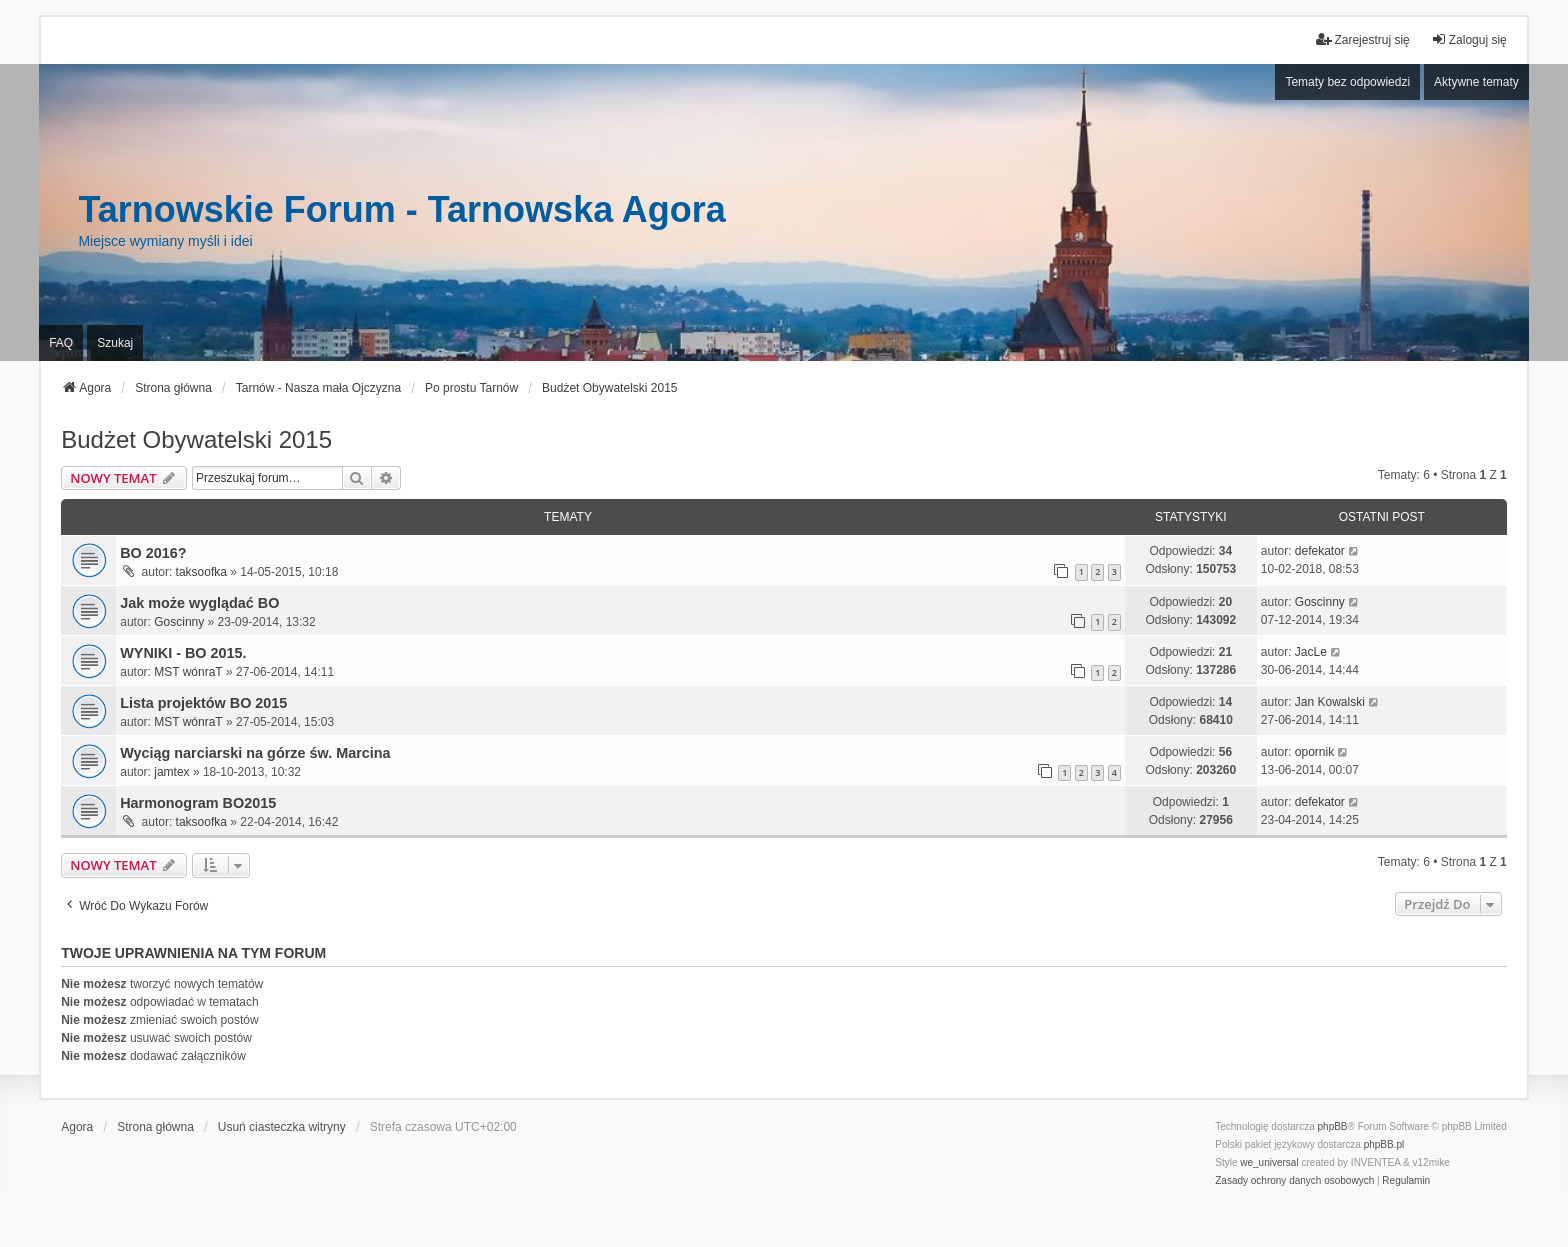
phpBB (1333, 1126)
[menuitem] (1294, 1181)
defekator (1320, 551)
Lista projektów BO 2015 (203, 703)
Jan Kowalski (1330, 702)
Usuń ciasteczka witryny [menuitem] (282, 1127)
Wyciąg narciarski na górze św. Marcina (255, 753)
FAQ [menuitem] (61, 343)
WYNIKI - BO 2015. (183, 653)
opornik (1314, 752)
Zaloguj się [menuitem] (1469, 39)
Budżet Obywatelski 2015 (196, 439)
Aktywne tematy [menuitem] (1476, 82)
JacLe (1311, 652)
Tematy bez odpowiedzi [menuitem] (1347, 82)
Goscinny (179, 622)
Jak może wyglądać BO (199, 603)
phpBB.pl (1384, 1144)
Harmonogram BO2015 (198, 803)
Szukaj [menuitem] (115, 343)
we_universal (1269, 1162)
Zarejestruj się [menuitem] (1362, 39)
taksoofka (201, 572)
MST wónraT (188, 672)
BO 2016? (153, 553)
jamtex (171, 772)
